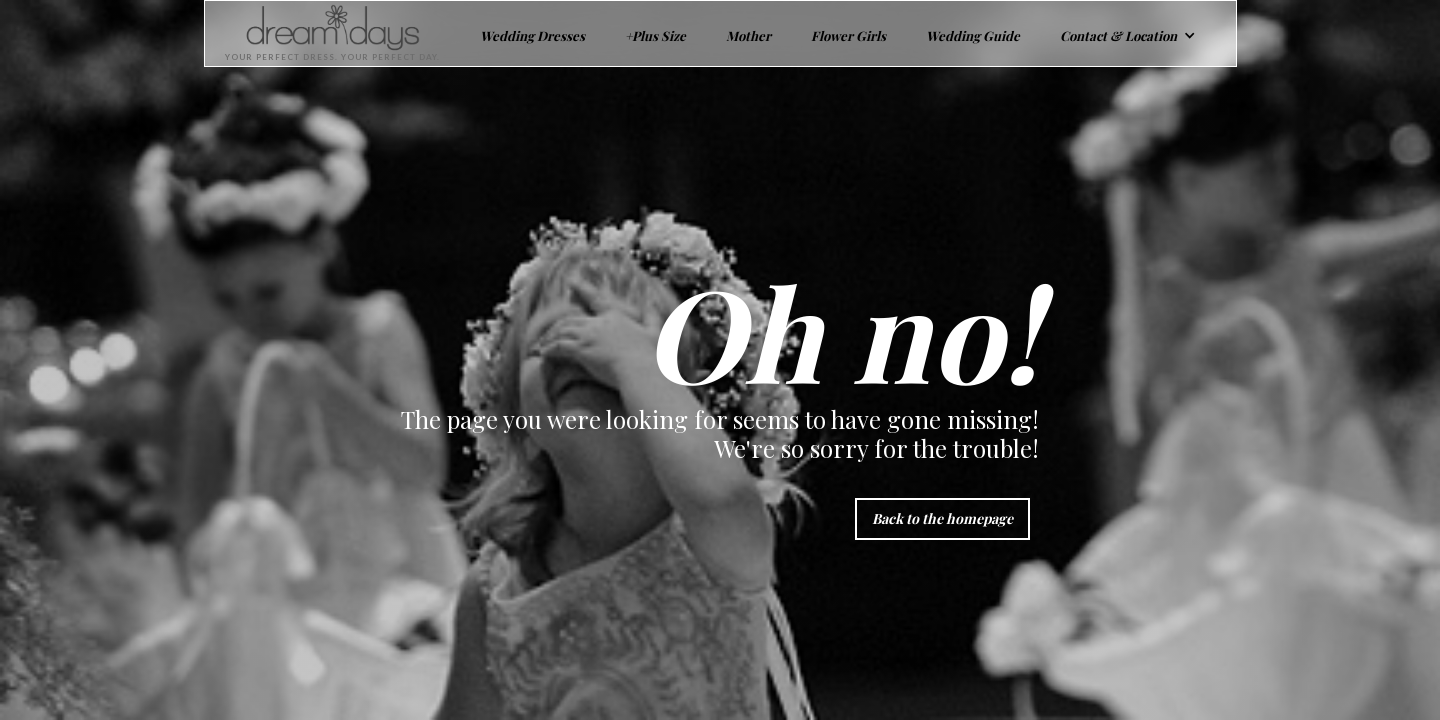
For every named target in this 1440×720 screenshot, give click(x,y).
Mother (748, 35)
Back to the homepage (942, 518)
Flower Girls (848, 35)
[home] (322, 33)
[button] (1128, 33)
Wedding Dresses (532, 35)
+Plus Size (655, 35)
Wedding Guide (973, 35)
